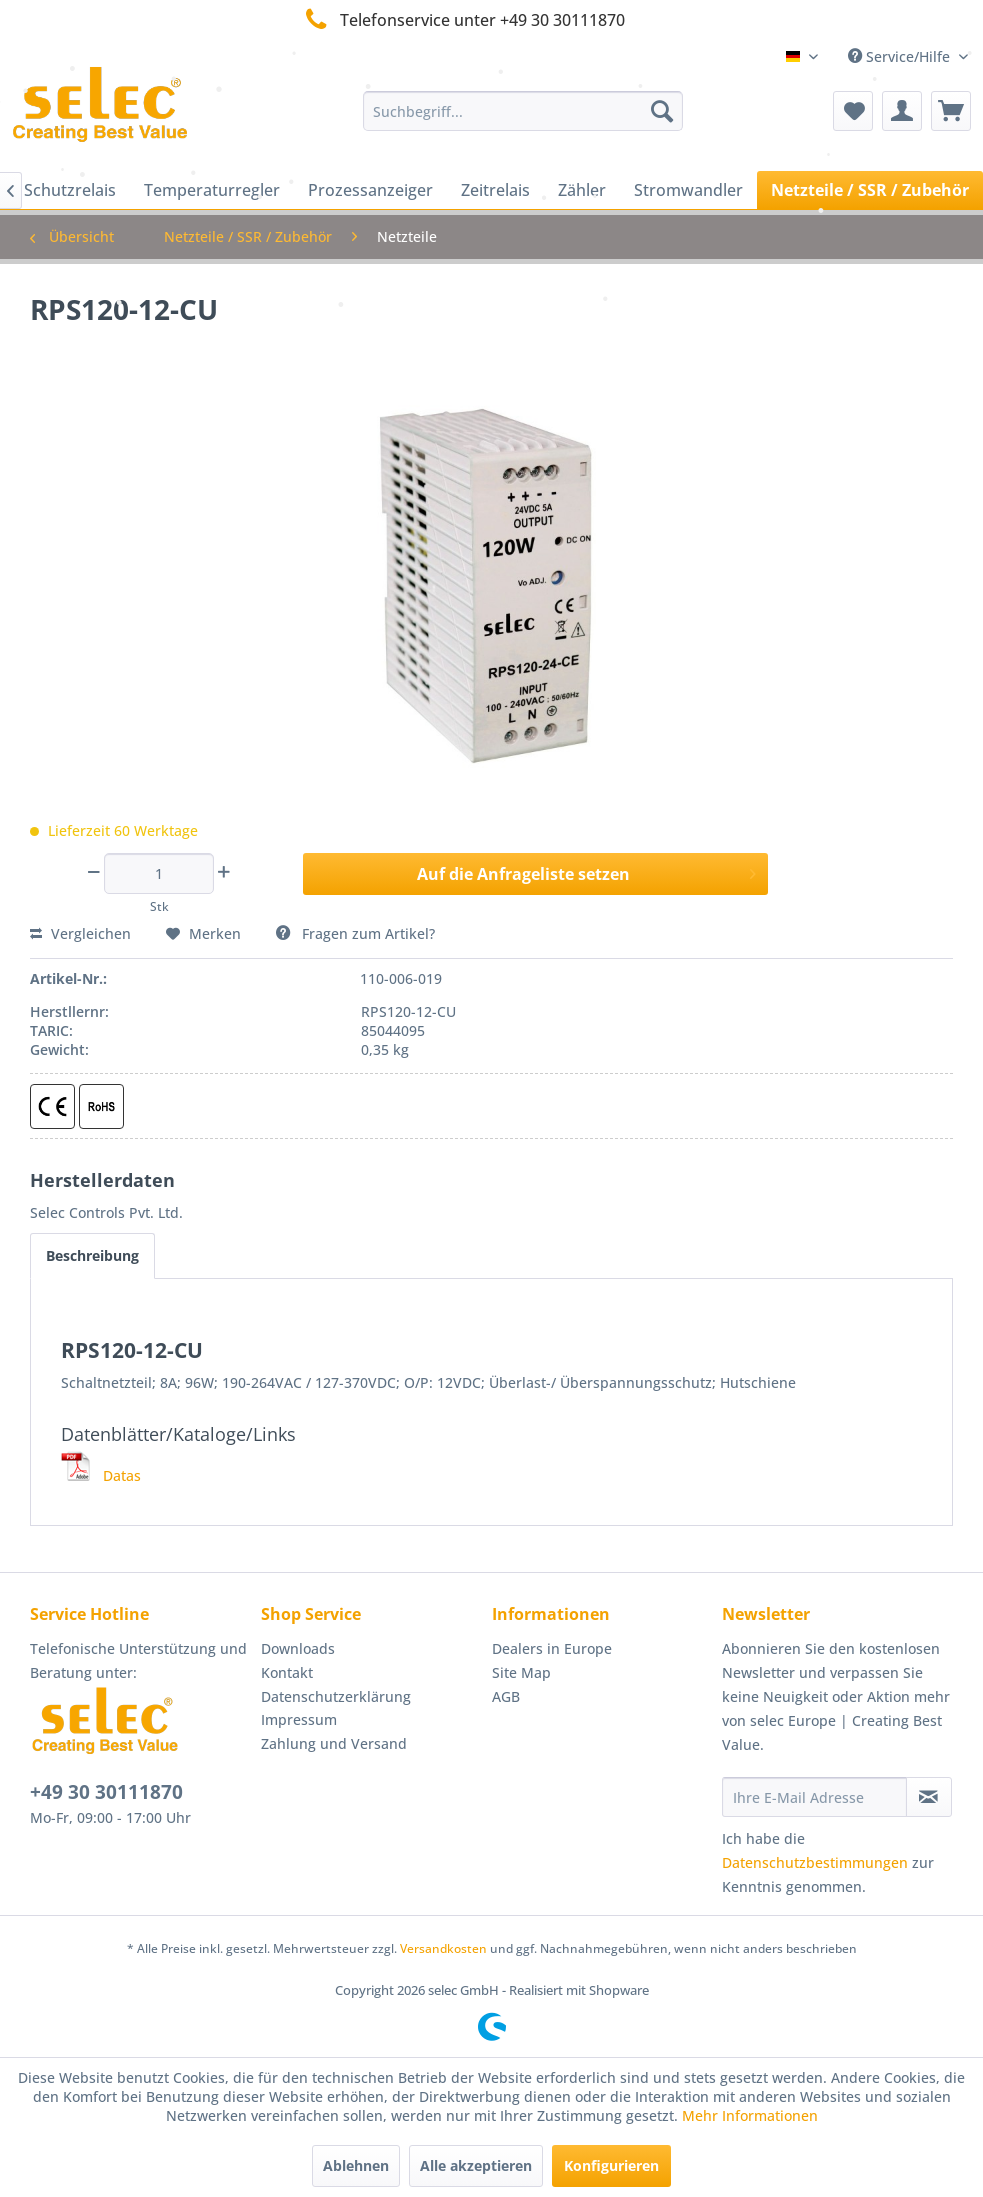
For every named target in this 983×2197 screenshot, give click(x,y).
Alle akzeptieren (476, 2165)
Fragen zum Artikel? (355, 933)
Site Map (521, 1672)
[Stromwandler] (688, 190)
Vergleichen (80, 933)
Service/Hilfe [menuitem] (901, 56)
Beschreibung (92, 1255)
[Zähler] (582, 190)
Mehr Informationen (750, 2115)
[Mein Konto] (902, 111)
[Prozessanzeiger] (370, 190)
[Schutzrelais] (70, 190)
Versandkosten (443, 1948)
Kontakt (287, 1672)
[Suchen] (662, 111)
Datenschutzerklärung (336, 1696)
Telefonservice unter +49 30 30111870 (462, 19)
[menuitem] (522, 111)
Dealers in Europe (552, 1648)
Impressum (299, 1719)
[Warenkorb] (951, 111)
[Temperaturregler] (212, 190)
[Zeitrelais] (495, 190)
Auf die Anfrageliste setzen (586, 871)
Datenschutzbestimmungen (815, 1862)
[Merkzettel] (853, 111)
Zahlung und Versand (334, 1743)
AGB (506, 1696)
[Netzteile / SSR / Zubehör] (870, 190)
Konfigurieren (611, 2165)
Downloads (298, 1648)
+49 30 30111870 (106, 1792)
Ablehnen (356, 2165)
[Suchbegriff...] (522, 111)
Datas (101, 1475)
